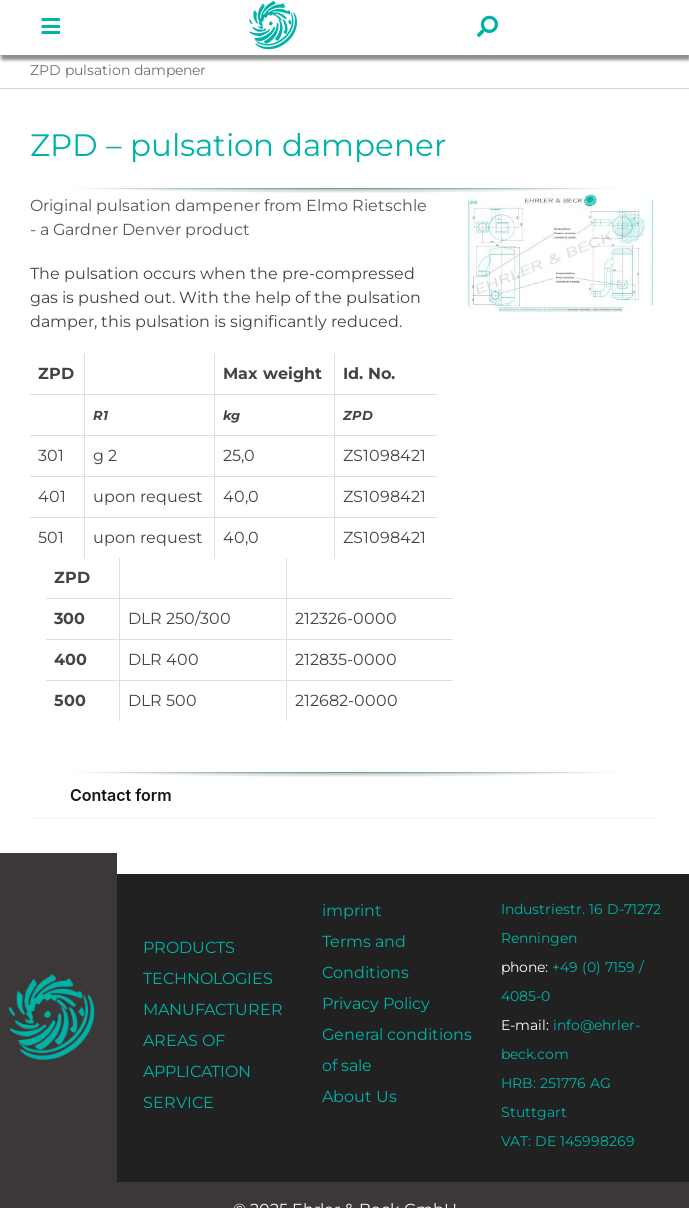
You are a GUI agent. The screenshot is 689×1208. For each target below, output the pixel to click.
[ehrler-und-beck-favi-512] (51, 980)
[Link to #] (51, 27)
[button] (344, 795)
